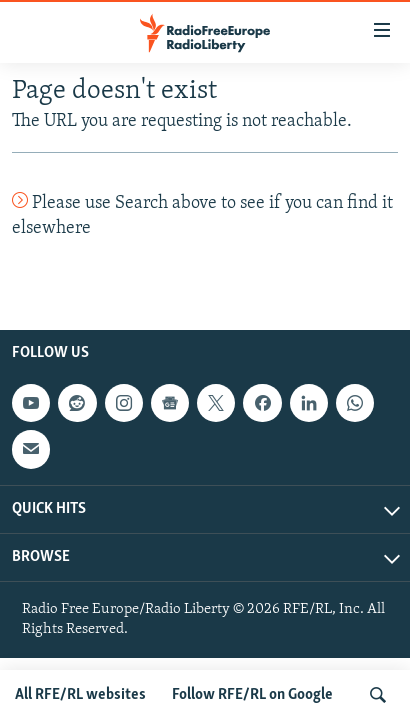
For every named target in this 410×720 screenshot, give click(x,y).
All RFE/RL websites (80, 695)
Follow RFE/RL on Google (252, 695)
